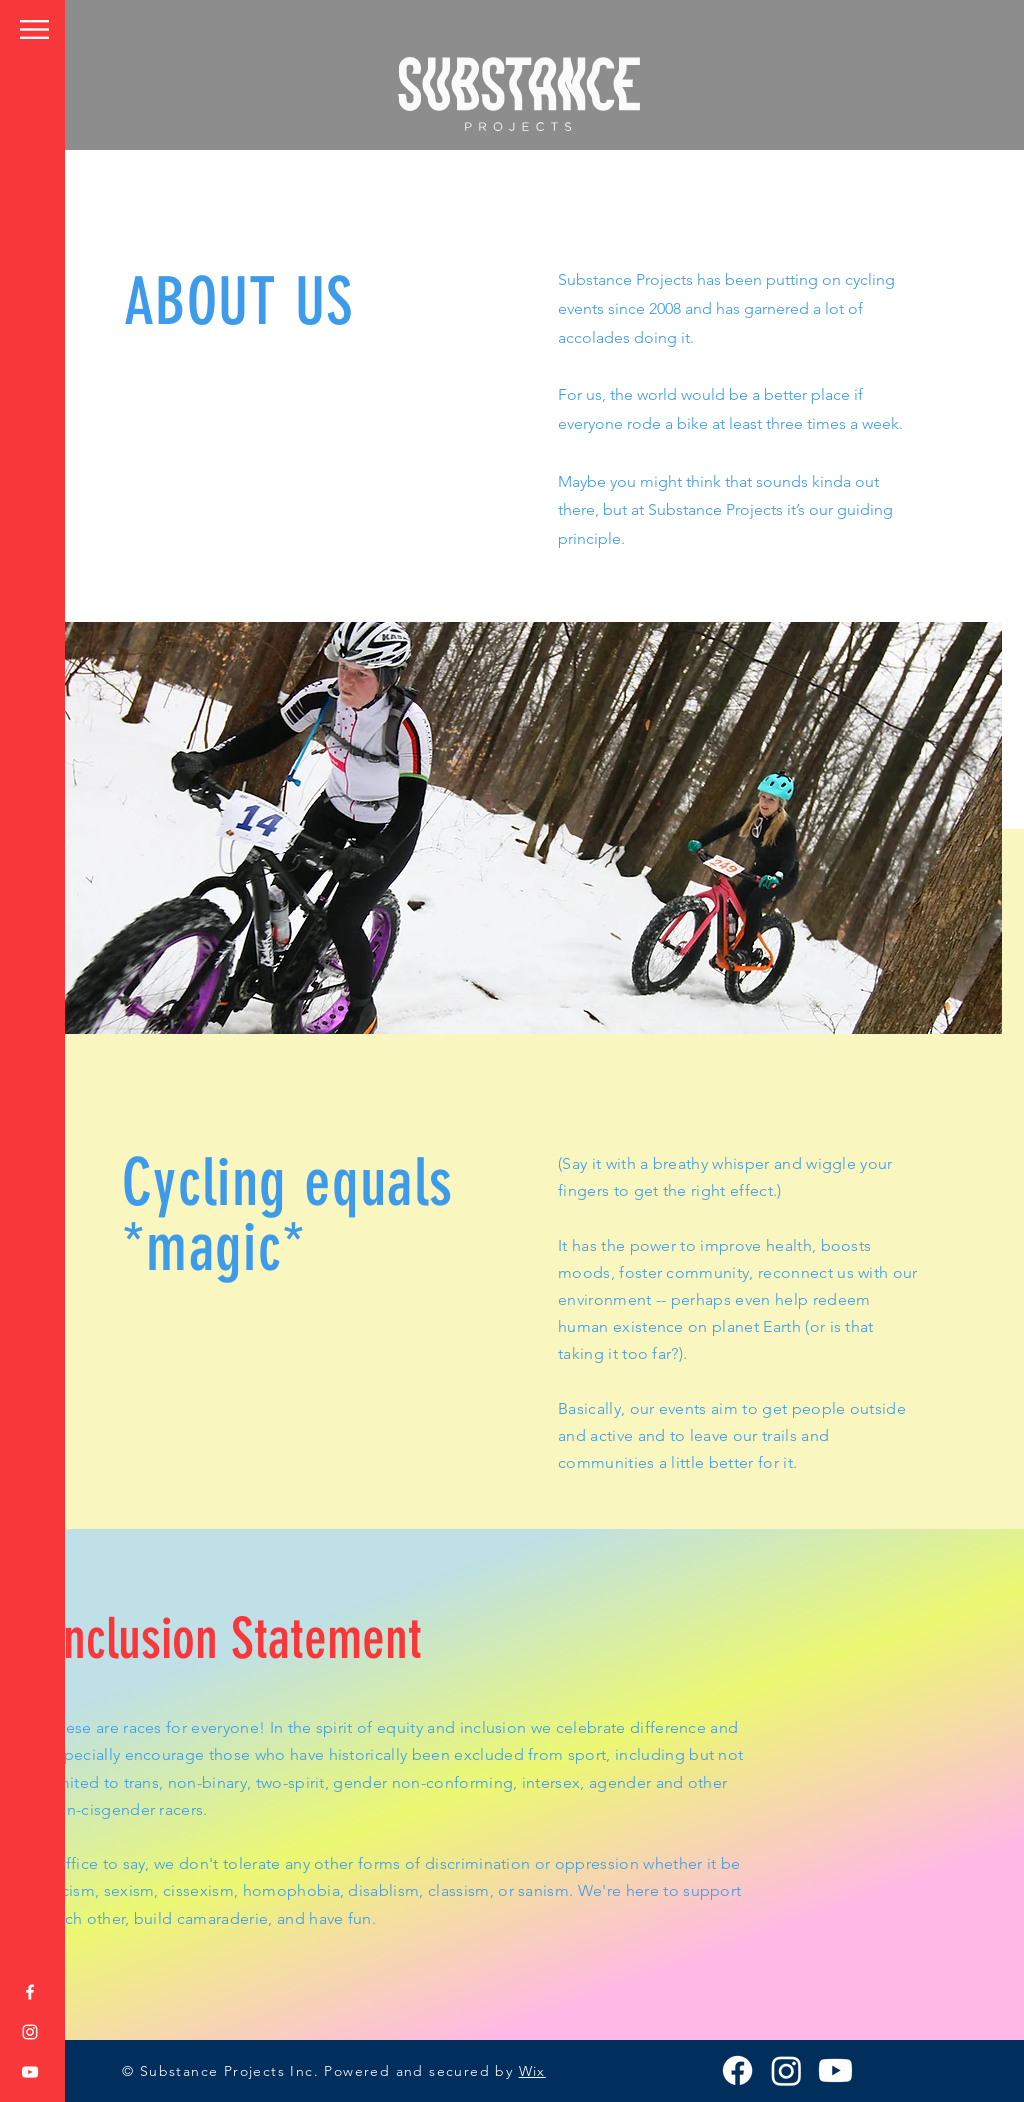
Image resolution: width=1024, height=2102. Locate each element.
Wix (532, 2071)
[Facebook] (30, 1992)
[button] (34, 29)
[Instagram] (30, 2032)
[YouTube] (30, 2072)
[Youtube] (835, 2070)
